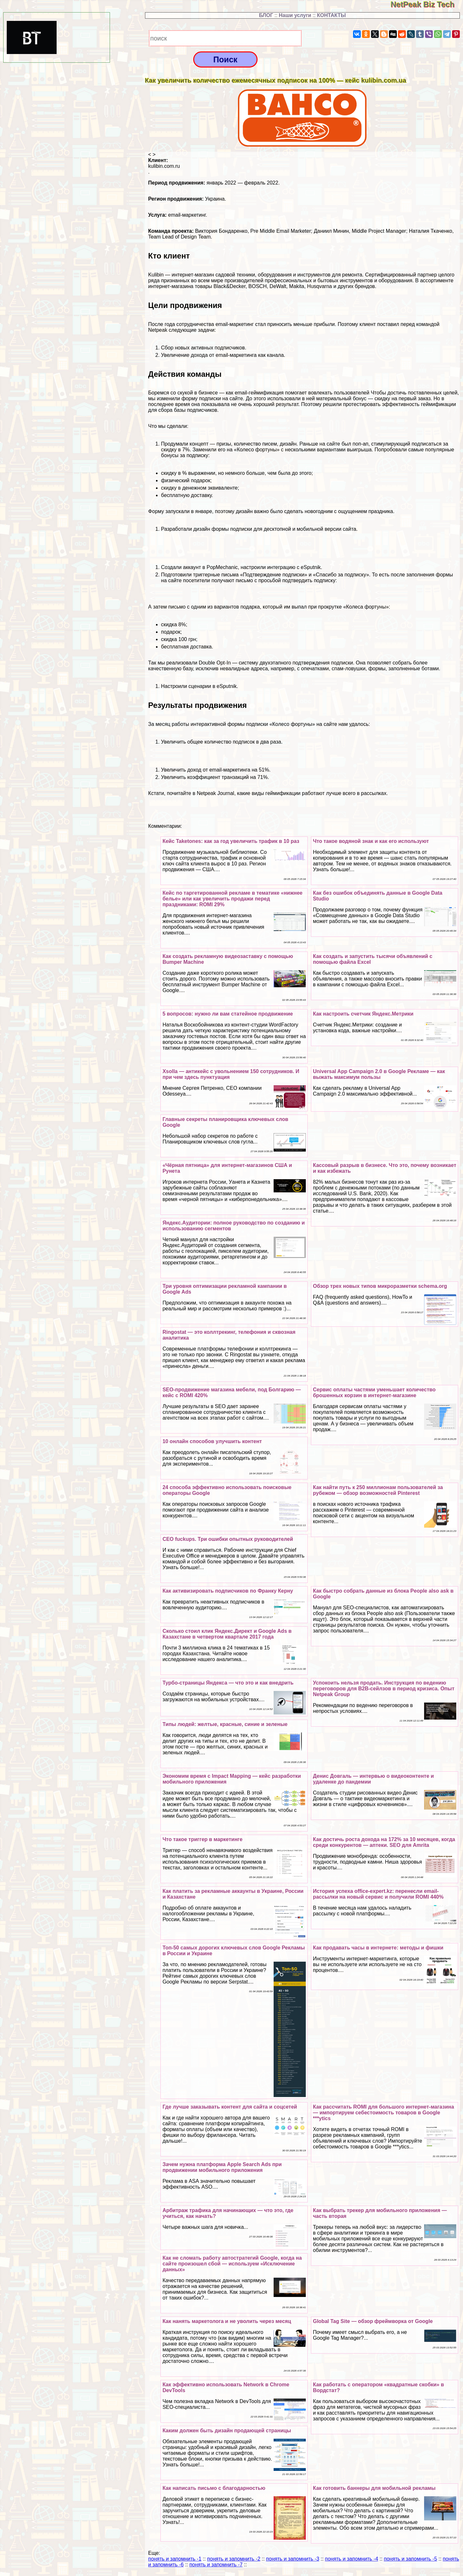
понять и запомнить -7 (215, 2564)
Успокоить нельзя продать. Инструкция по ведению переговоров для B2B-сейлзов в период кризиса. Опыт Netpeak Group (383, 1688)
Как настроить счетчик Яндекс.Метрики (363, 1014)
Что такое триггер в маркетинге (202, 1839)
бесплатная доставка (186, 646)
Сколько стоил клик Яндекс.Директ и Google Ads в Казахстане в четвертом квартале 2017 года (226, 1634)
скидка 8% (173, 624)
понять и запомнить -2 (233, 2559)
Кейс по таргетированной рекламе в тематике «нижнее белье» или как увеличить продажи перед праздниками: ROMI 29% (232, 898)
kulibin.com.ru (164, 166)
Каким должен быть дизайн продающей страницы (226, 2430)
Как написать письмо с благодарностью (213, 2488)
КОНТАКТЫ (331, 15)
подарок (170, 632)
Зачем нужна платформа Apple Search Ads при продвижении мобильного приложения (222, 2167)
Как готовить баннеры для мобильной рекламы (374, 2488)
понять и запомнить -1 (174, 2559)
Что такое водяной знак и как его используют (371, 841)
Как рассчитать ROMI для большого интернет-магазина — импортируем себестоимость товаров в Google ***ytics (383, 2112)
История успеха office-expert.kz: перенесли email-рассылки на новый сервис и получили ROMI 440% (378, 1894)
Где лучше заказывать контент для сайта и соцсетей (229, 2107)
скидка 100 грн (178, 639)
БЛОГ (266, 15)
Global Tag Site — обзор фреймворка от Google (373, 2321)
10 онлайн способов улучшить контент (212, 1441)
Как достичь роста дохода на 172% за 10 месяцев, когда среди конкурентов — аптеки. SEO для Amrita (384, 1842)
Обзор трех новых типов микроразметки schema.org (380, 1286)
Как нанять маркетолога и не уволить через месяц (226, 2321)
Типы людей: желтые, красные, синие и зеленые (224, 1724)
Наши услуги (295, 15)
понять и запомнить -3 (292, 2559)
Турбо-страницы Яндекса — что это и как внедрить (227, 1683)
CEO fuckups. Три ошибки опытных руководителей (227, 1539)
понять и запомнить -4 (351, 2559)
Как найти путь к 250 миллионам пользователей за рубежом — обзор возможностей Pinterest (378, 1490)
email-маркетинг (187, 215)
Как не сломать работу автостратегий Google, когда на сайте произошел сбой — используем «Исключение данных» (232, 2263)
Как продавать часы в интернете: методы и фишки (378, 1947)
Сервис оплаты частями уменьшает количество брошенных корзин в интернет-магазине (374, 1392)
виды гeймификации (275, 793)
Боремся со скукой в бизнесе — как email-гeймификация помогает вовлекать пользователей (259, 392)
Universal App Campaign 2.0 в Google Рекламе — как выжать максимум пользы (379, 1074)
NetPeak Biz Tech (427, 4)
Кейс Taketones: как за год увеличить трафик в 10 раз (230, 841)
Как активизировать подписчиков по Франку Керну (227, 1591)
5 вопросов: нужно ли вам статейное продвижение (227, 1014)
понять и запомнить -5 (410, 2559)
